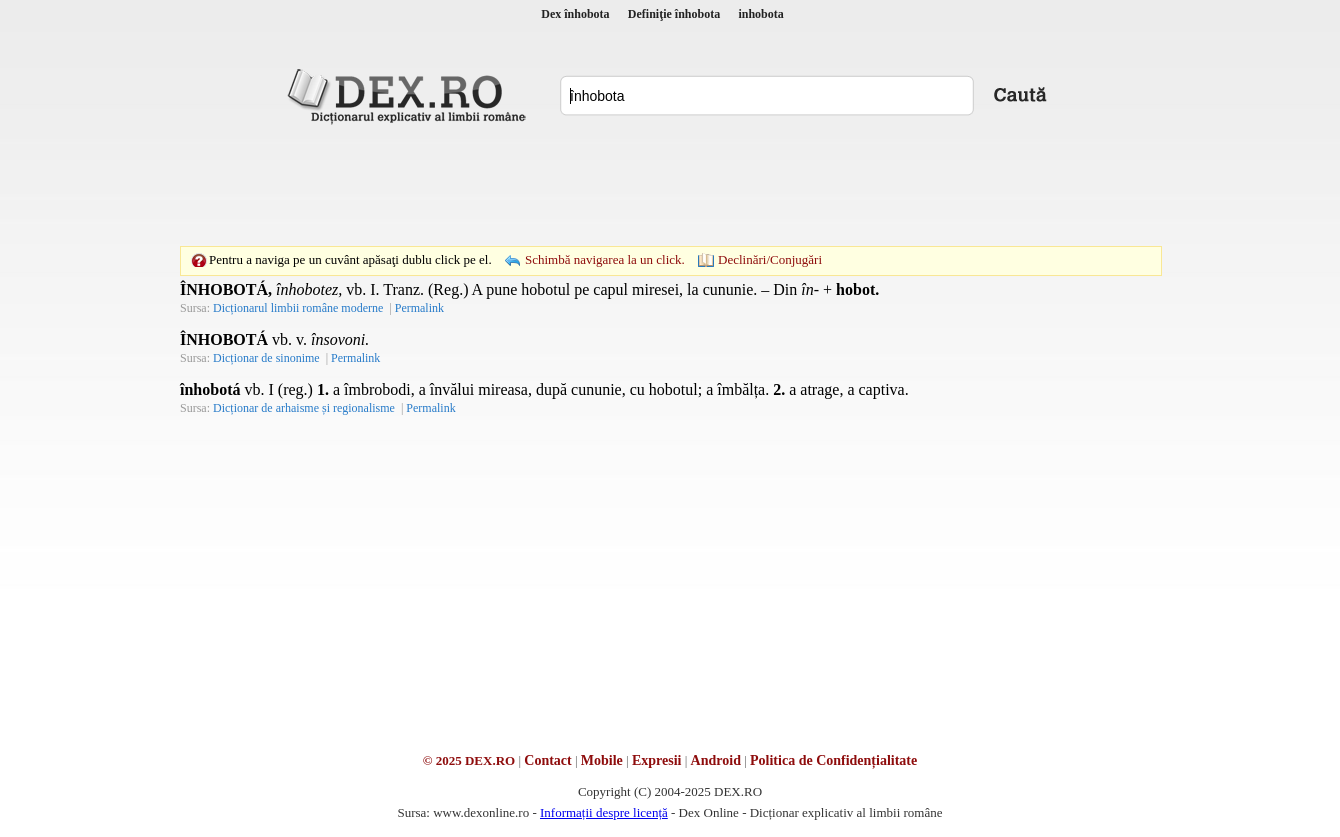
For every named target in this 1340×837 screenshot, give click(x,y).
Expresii (657, 760)
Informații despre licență (604, 812)
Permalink (419, 308)
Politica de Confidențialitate (833, 760)
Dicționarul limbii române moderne (298, 308)
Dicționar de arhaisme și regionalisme (304, 408)
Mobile (602, 760)
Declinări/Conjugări (770, 259)
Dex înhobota (575, 14)
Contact (547, 760)
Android (716, 760)
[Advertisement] (670, 185)
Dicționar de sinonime (266, 358)
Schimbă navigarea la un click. (605, 259)
